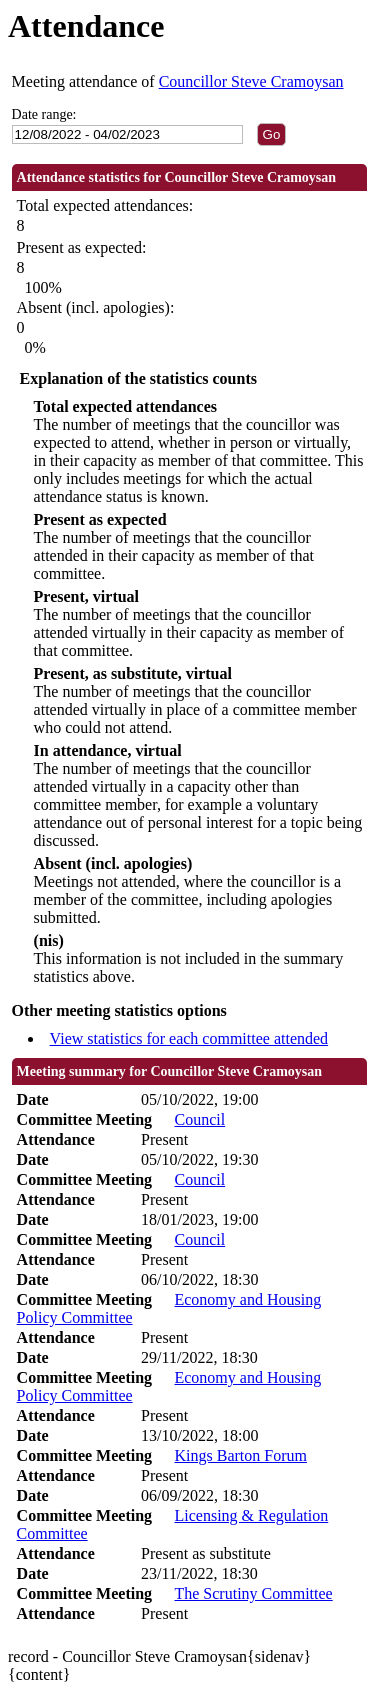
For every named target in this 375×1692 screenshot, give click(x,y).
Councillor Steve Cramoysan (251, 81)
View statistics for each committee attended (189, 1038)
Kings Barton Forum (240, 1455)
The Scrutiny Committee (253, 1593)
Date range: (44, 114)
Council (199, 1119)
